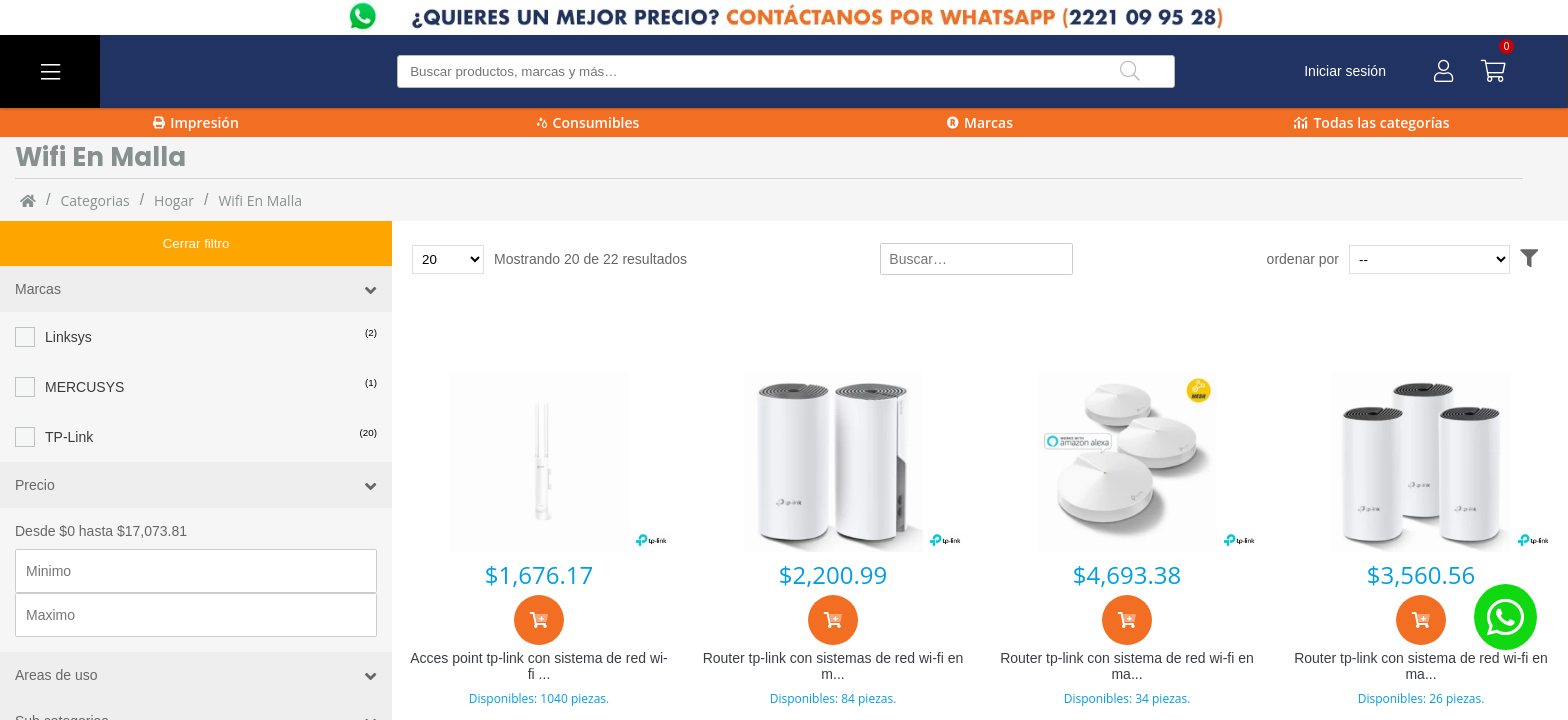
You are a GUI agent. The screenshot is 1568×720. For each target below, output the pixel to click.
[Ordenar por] (1467, 259)
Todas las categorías (1371, 122)
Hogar (174, 200)
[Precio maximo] (196, 570)
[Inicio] (28, 200)
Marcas (980, 122)
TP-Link (69, 392)
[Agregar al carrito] (539, 620)
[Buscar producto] (786, 71)
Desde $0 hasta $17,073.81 (101, 486)
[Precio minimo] (196, 526)
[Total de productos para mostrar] (448, 259)
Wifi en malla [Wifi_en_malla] (260, 200)
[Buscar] (1130, 71)
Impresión (196, 122)
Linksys (68, 292)
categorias (94, 200)
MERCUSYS (84, 342)
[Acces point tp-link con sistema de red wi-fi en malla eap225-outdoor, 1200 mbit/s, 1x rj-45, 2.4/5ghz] (539, 462)
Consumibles (588, 122)
